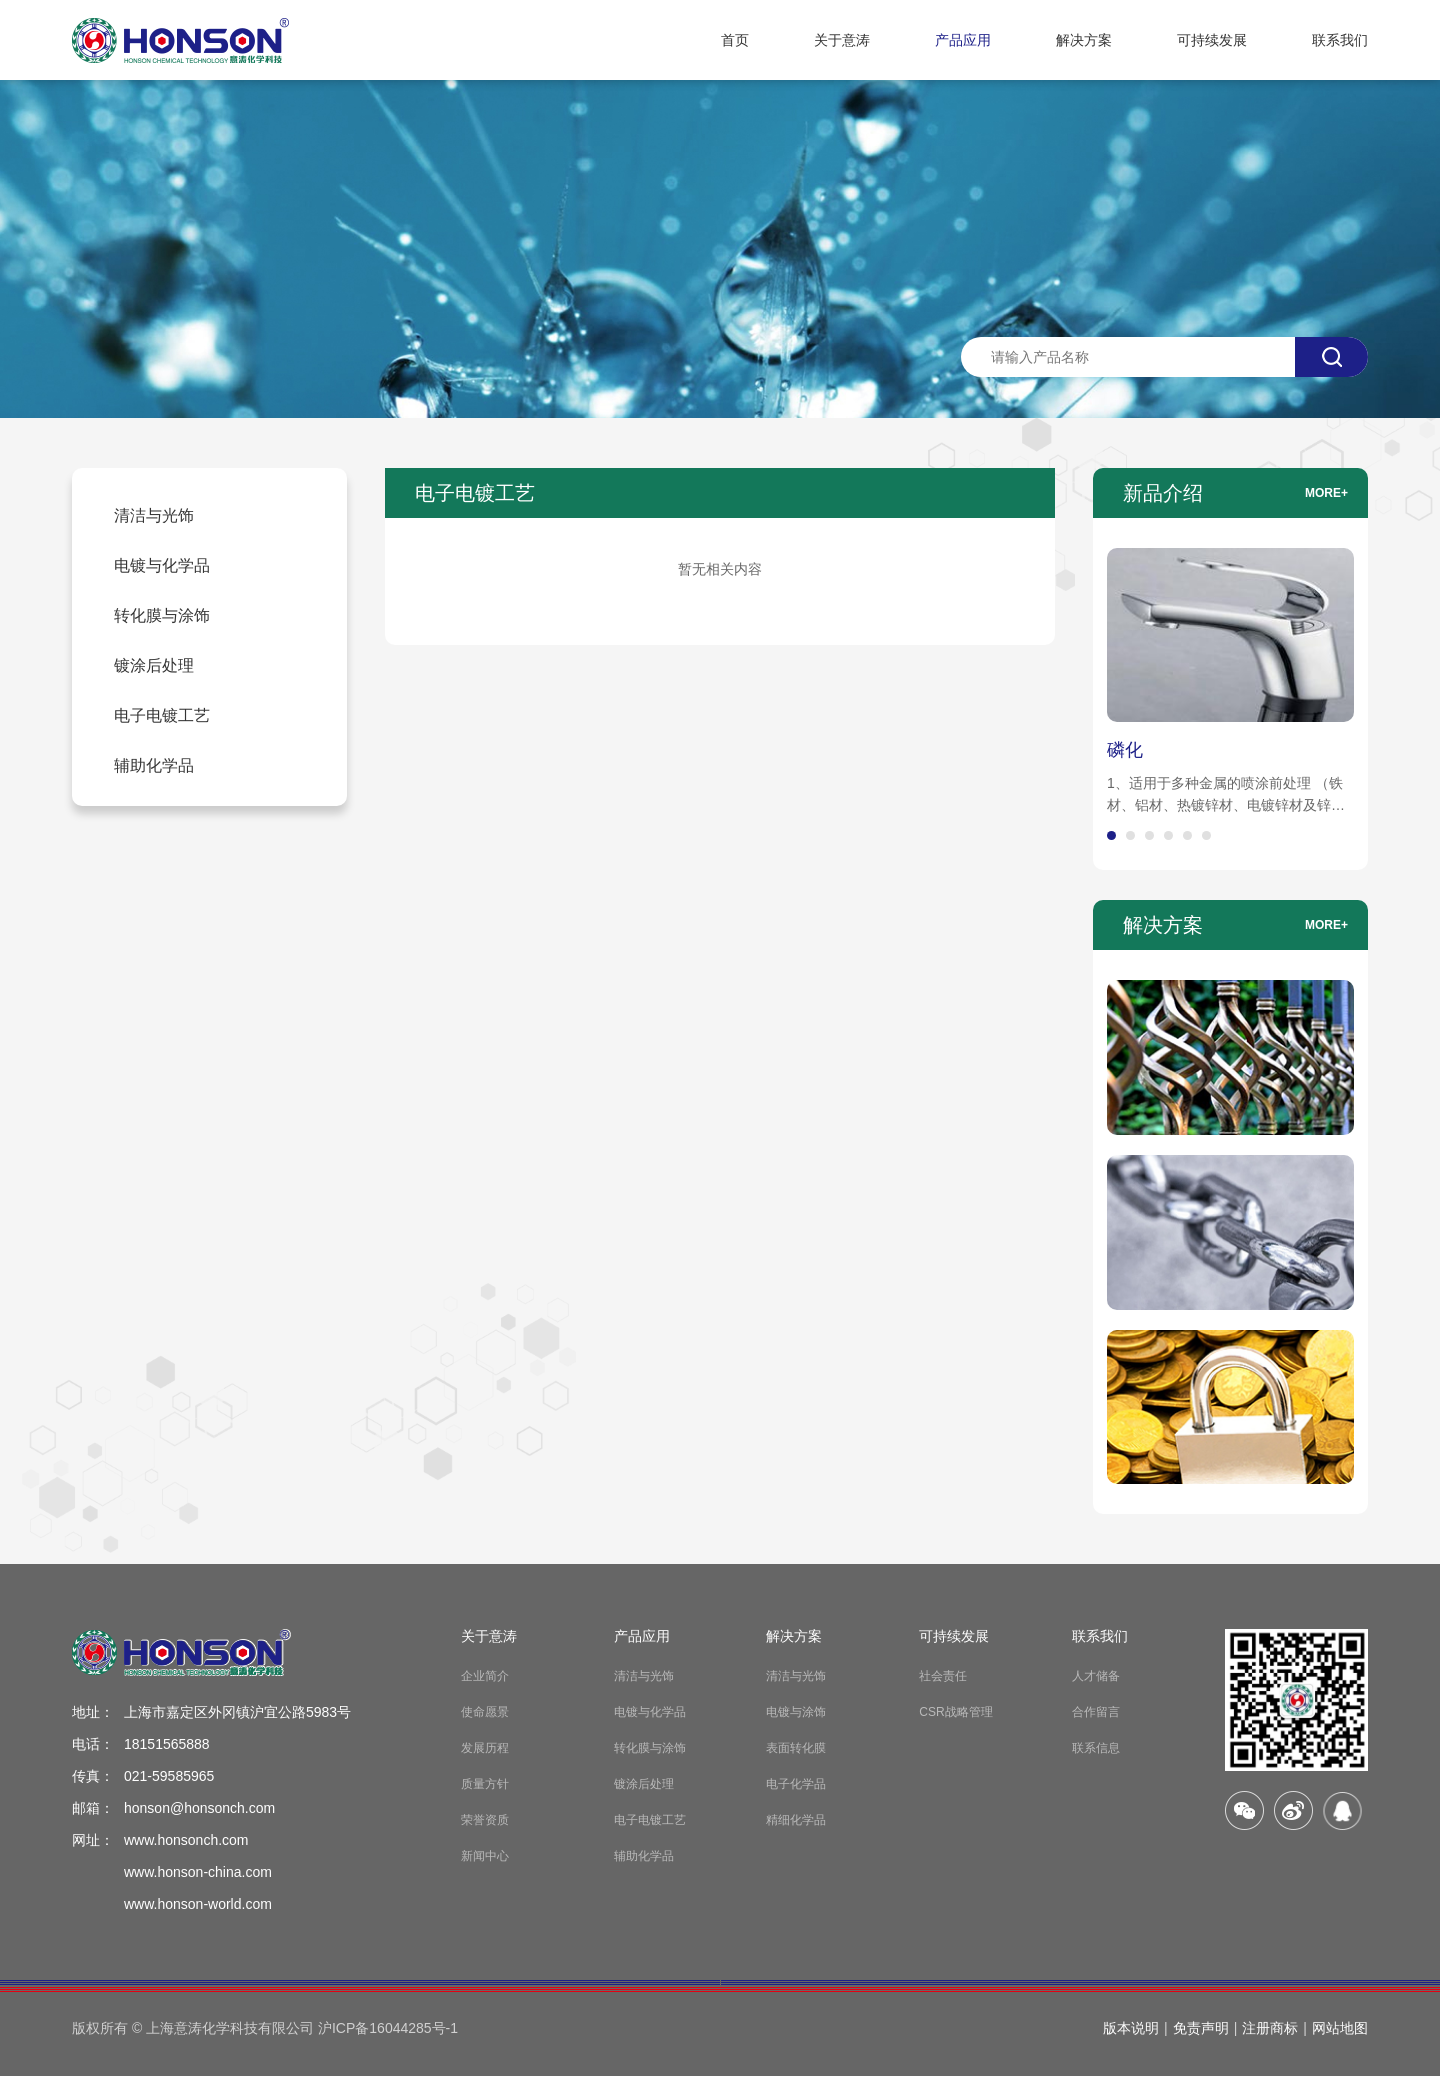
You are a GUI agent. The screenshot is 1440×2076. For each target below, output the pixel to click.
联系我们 (1340, 40)
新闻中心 (485, 1856)
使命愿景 (485, 1712)
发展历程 (485, 1748)
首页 (735, 40)
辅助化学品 (644, 1856)
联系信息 (1096, 1748)
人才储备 (1096, 1676)
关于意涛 (842, 40)
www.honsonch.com (186, 1840)
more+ (1326, 493)
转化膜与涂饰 (650, 1748)
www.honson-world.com (198, 1904)
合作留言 (1096, 1712)
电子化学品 (796, 1784)
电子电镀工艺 (650, 1820)
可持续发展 (1212, 40)
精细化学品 (796, 1820)
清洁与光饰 (644, 1676)
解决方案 (1084, 40)
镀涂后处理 (644, 1784)
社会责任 (943, 1676)
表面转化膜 (796, 1748)
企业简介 (485, 1676)
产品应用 (963, 40)
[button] (1111, 835)
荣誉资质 (485, 1820)
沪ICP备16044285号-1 (388, 2028)
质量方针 (485, 1784)
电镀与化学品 (650, 1712)
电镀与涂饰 (796, 1712)
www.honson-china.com (198, 1872)
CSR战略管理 (955, 1712)
